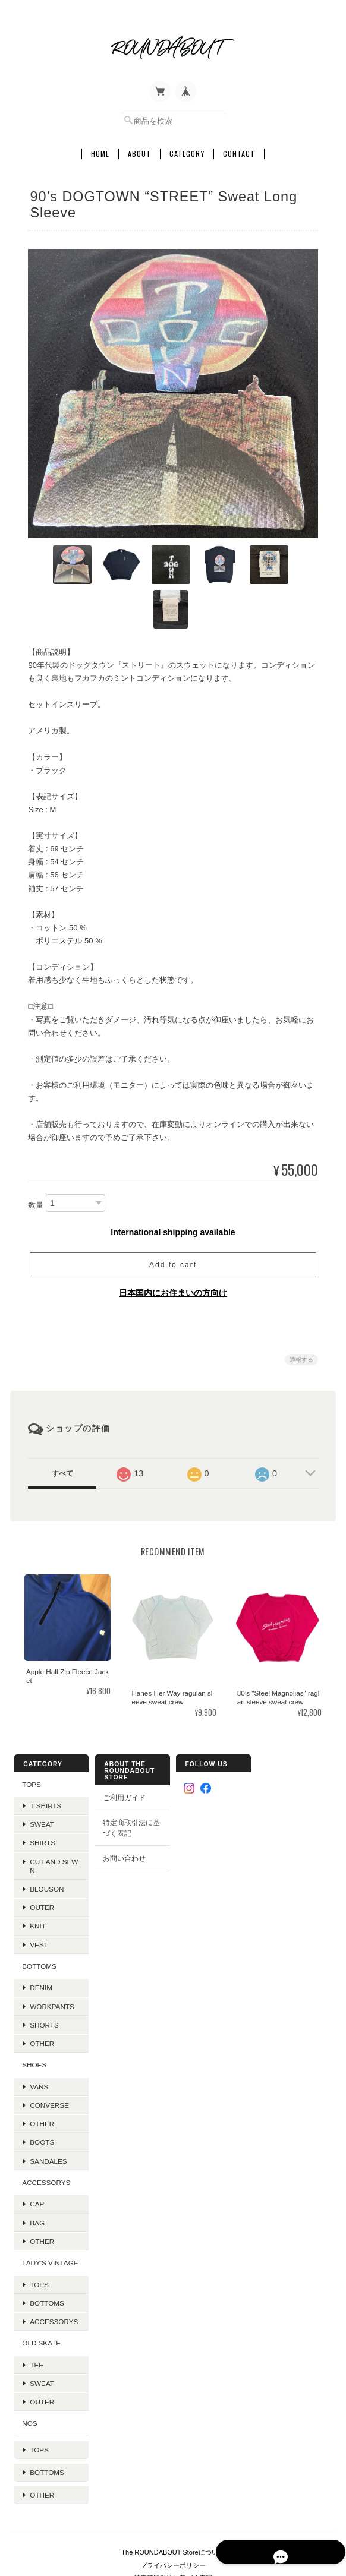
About (139, 150)
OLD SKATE (40, 2295)
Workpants (51, 1958)
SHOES (33, 2017)
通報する (301, 1312)
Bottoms (46, 2255)
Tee (36, 2317)
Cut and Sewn (53, 1818)
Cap (36, 2156)
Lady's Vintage (49, 2215)
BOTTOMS (38, 1918)
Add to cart (173, 1217)
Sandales (47, 2113)
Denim (40, 1940)
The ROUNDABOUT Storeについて (172, 2488)
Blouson (46, 1841)
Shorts (43, 1977)
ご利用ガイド (124, 1749)
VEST (38, 1897)
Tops (38, 2236)
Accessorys (45, 2135)
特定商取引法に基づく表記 (131, 1780)
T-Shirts (45, 1758)
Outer (41, 1860)
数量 (35, 1158)
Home (100, 150)
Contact (239, 150)
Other (41, 1996)
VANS (38, 2039)
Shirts (42, 1795)
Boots (41, 2094)
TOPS (30, 1736)
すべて (62, 1426)
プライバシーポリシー (173, 2501)
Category (187, 150)
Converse (48, 2058)
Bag (36, 2175)
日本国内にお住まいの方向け (173, 1245)
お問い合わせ (124, 1810)
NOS (28, 2375)
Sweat (41, 1777)
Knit (37, 1878)
